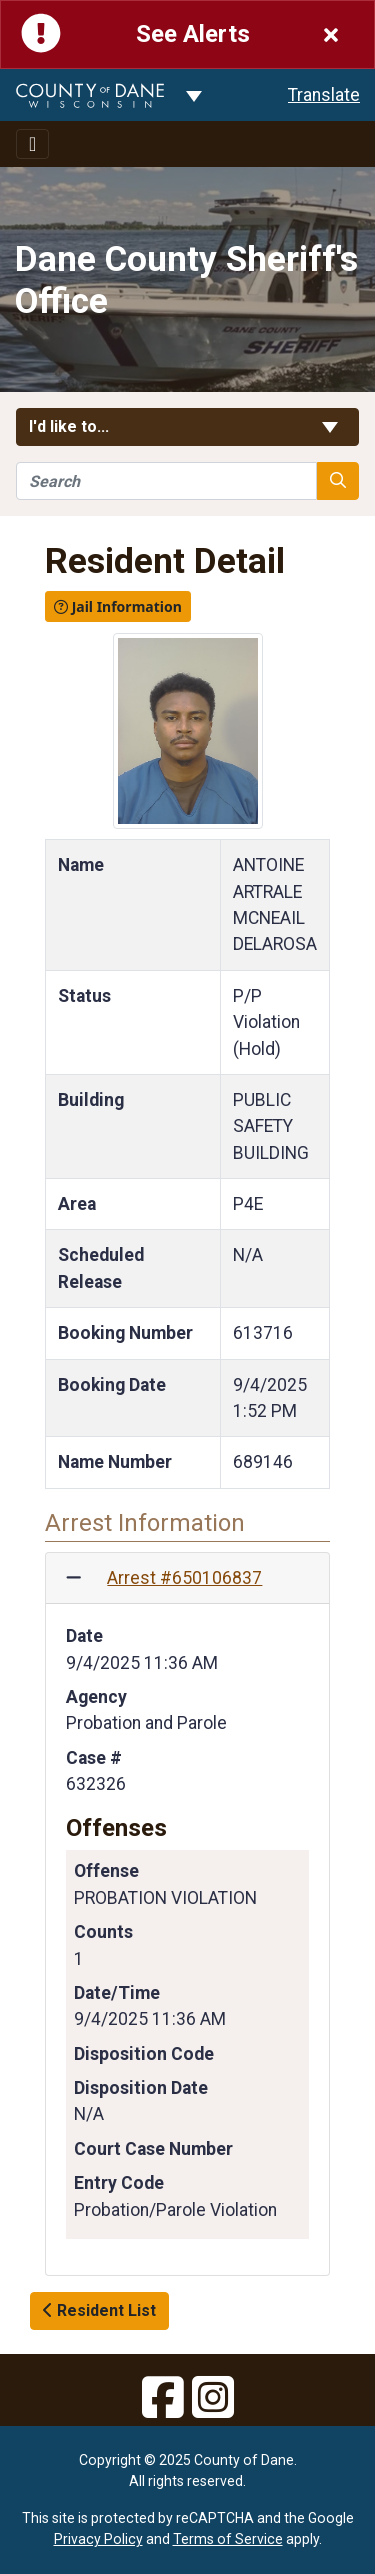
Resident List (99, 2310)
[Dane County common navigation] (194, 95)
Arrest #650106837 (184, 1578)
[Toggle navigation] (32, 144)
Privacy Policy (98, 2539)
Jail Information (118, 606)
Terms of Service (228, 2539)
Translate (324, 95)
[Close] (331, 34)
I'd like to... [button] (187, 426)
